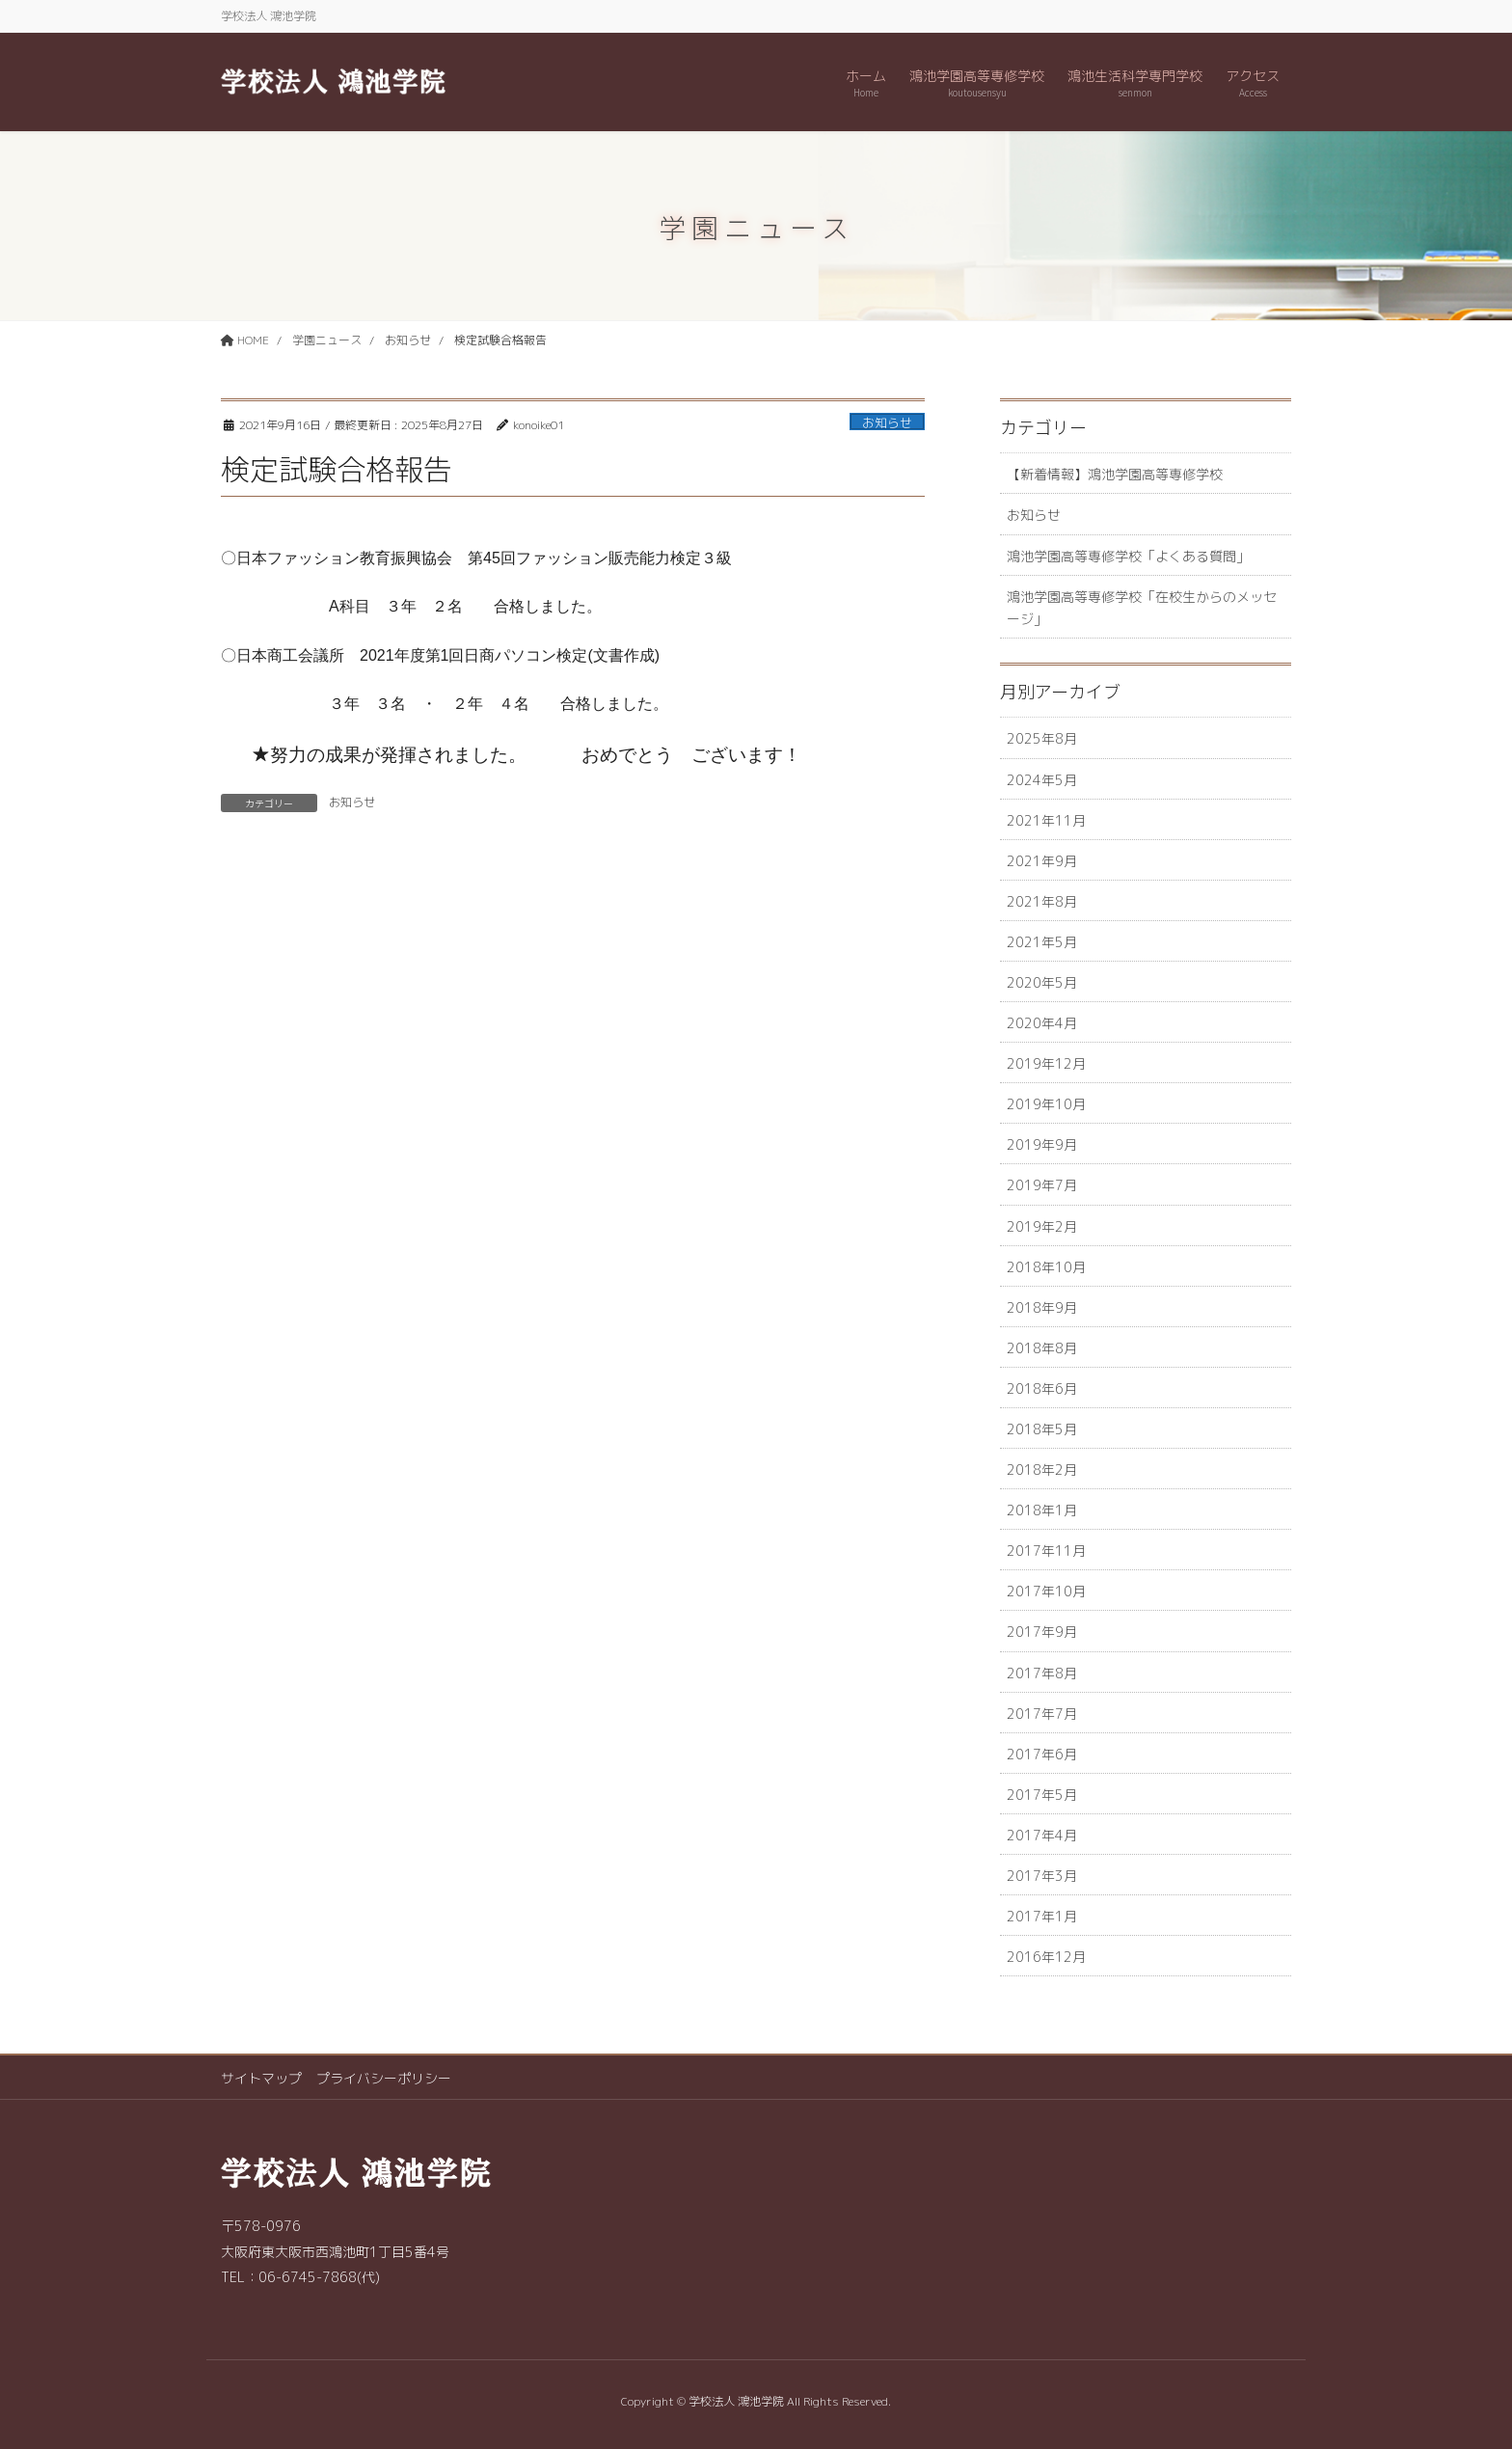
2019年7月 (1042, 1185)
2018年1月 (1042, 1510)
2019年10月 (1046, 1104)
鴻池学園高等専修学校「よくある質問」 (1128, 556)
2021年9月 (1042, 861)
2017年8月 (1042, 1673)
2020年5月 (1042, 982)
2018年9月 (1042, 1307)
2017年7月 (1042, 1713)
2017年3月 (1042, 1875)
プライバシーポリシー (383, 2078)
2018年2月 (1042, 1469)
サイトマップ (261, 2078)
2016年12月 (1046, 1956)
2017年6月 (1042, 1754)
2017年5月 (1042, 1794)
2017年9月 (1042, 1631)
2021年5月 (1042, 942)
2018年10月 (1046, 1267)
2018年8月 (1042, 1348)
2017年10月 (1046, 1591)
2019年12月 (1046, 1063)
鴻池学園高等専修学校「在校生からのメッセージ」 (1142, 607)
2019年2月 (1042, 1226)
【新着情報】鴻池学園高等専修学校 (1115, 474)
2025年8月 (1042, 738)
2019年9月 (1042, 1144)
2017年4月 (1042, 1835)
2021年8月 (1042, 901)
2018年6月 (1042, 1388)
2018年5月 (1042, 1429)
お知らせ (887, 422)
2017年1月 (1042, 1916)
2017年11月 (1046, 1550)
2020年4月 (1042, 1023)
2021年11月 (1046, 820)
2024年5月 (1042, 780)
